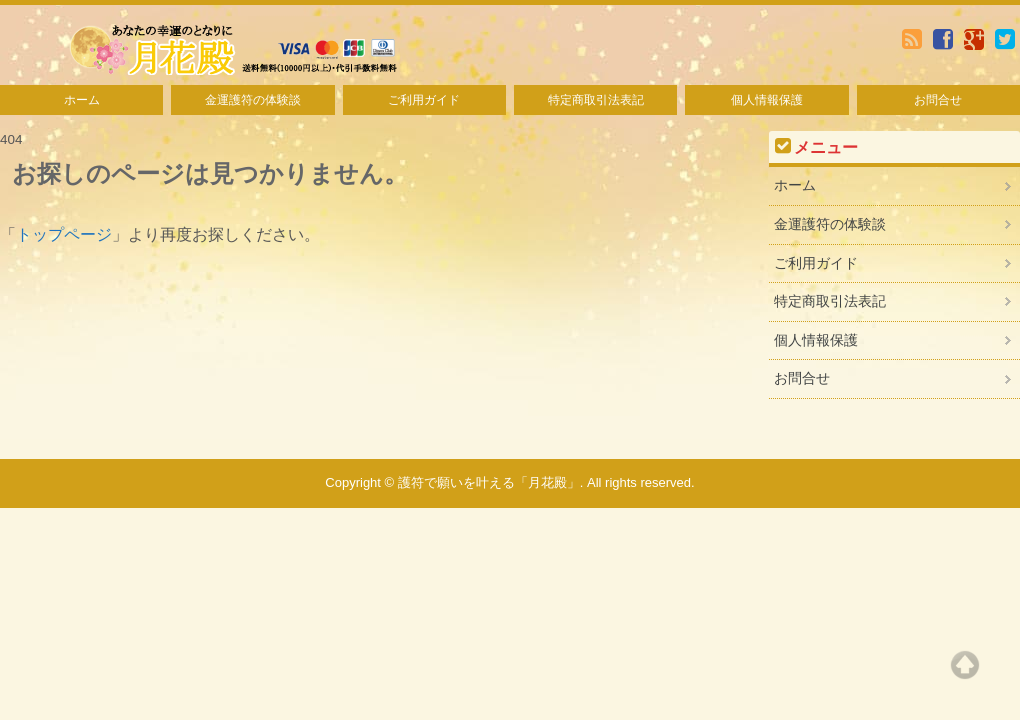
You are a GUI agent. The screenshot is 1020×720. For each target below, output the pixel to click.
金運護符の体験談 (253, 100)
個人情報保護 (767, 100)
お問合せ (938, 100)
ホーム (82, 100)
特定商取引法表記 (596, 100)
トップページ (64, 234)
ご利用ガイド (424, 100)
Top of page (965, 665)
